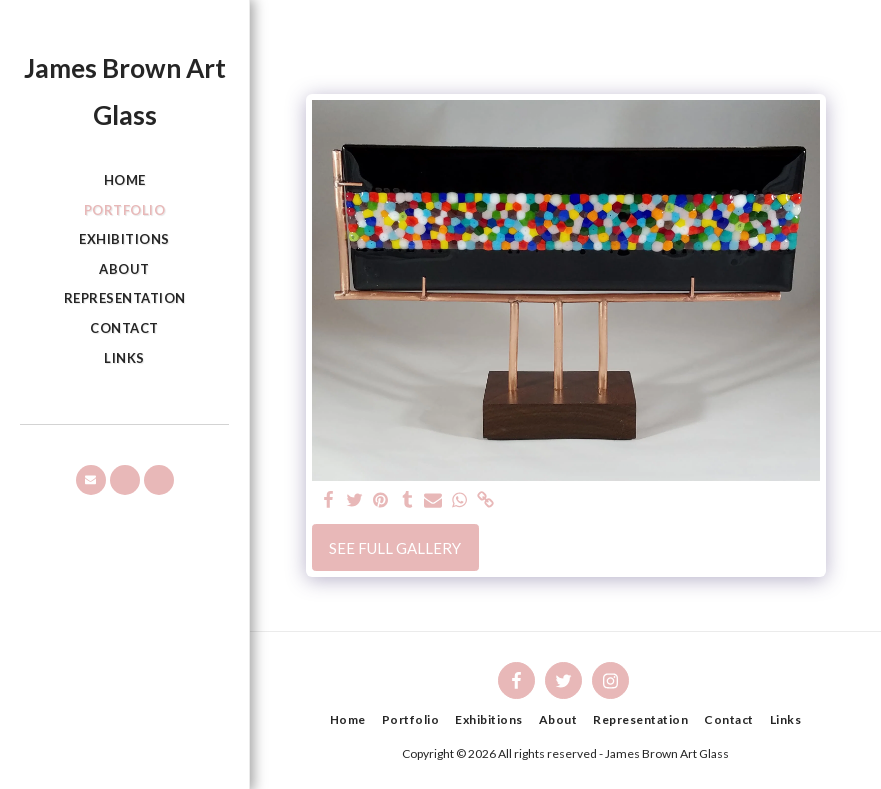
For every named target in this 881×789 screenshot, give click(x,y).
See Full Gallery (395, 548)
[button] (91, 480)
